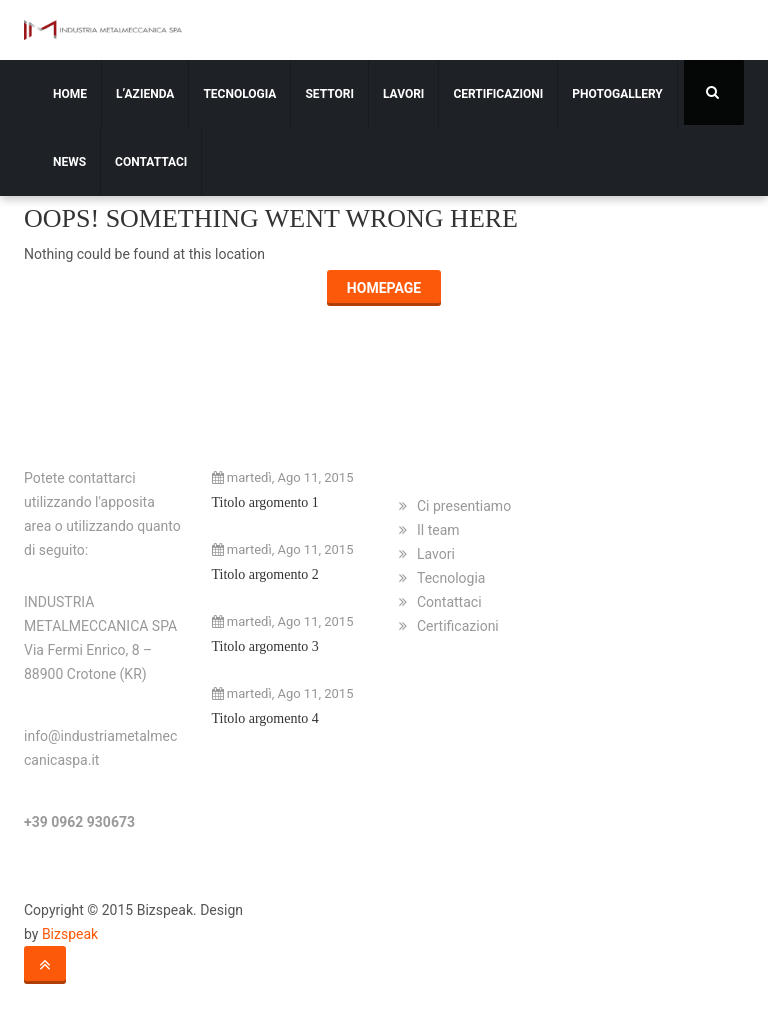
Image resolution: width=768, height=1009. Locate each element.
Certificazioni (498, 94)
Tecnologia (239, 94)
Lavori (403, 94)
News (69, 162)
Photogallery (617, 94)
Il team (438, 530)
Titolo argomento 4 (265, 718)
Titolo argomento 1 (265, 502)
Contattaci (151, 162)
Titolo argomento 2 (265, 574)
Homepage (384, 288)
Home (70, 94)
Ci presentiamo (464, 506)
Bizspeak (70, 934)
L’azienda (145, 94)
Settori (329, 94)
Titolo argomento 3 (265, 646)
